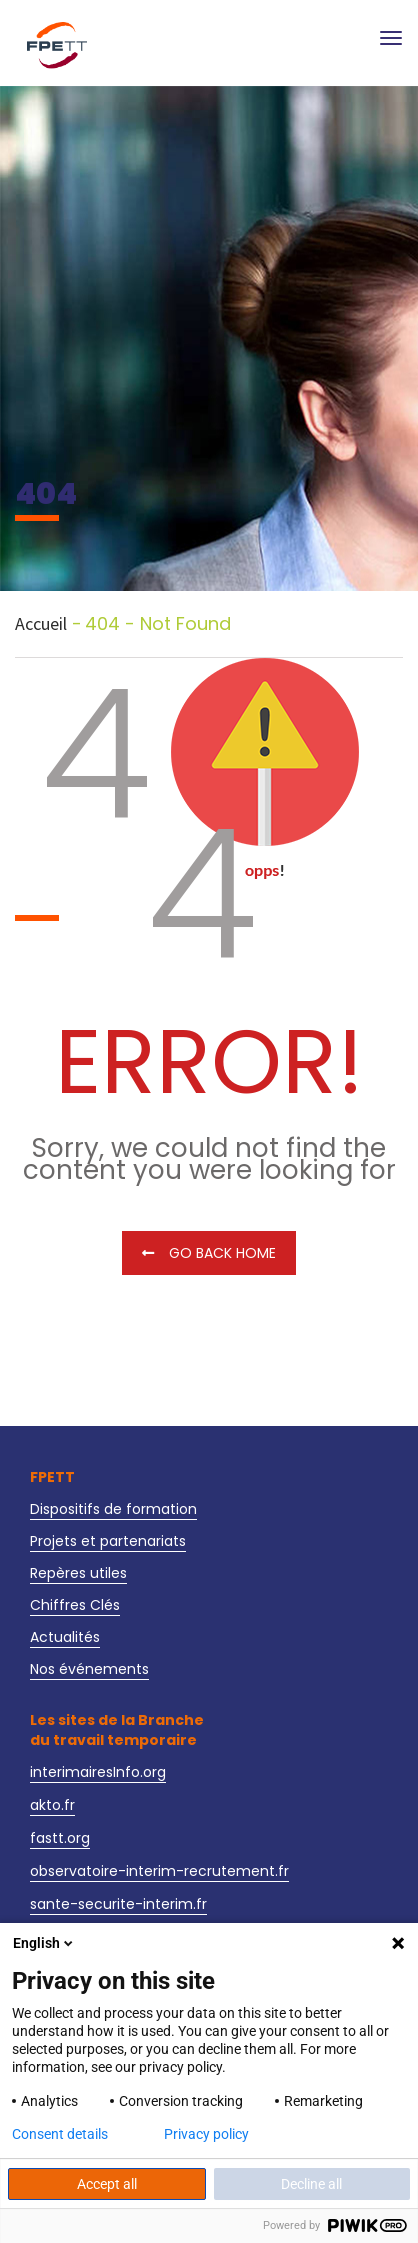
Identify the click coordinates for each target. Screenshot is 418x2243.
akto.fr (52, 1805)
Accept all (107, 2184)
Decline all (311, 2184)
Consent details (60, 2134)
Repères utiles (78, 1573)
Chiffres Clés (75, 1605)
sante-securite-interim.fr (118, 1904)
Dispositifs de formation (113, 1509)
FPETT (52, 1477)
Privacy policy (206, 2134)
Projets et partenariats (108, 1541)
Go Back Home (209, 1253)
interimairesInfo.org (98, 1772)
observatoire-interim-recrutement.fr (159, 1871)
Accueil (41, 624)
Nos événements (89, 1669)
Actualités (65, 1637)
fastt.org (60, 1838)
